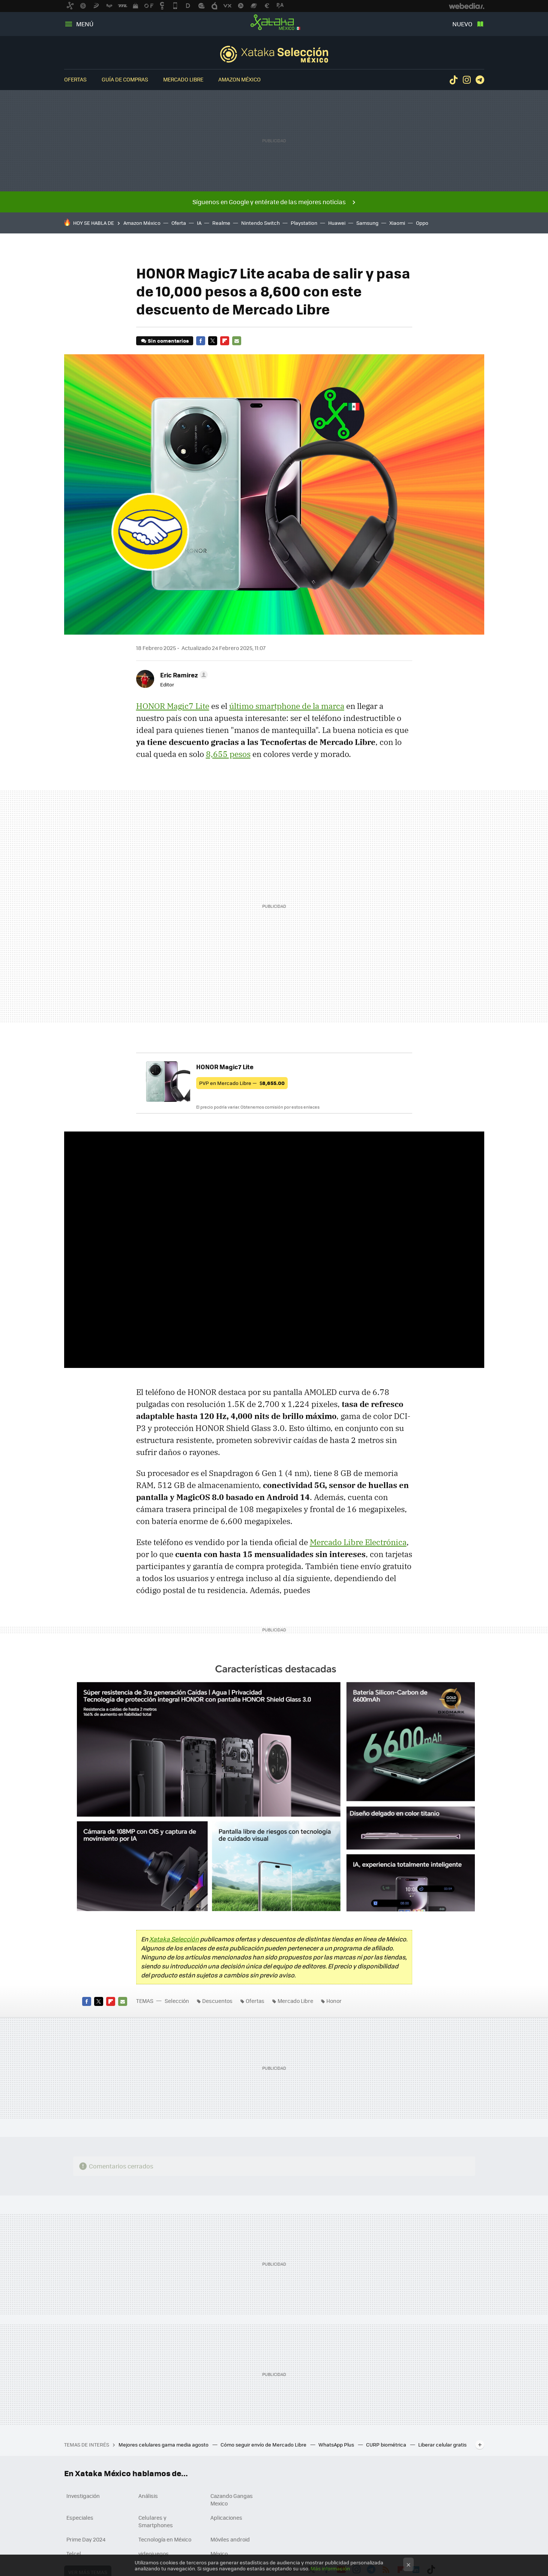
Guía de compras (125, 79)
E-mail (236, 340)
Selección (274, 54)
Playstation (304, 222)
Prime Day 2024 (85, 2539)
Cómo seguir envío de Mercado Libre (264, 2444)
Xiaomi (397, 222)
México (219, 2553)
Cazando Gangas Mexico (231, 2499)
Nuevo (462, 24)
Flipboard (224, 340)
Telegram (479, 79)
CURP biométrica (386, 2444)
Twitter (212, 340)
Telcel (73, 2553)
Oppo (422, 222)
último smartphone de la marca (286, 706)
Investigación (83, 2495)
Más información (330, 2568)
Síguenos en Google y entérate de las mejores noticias (269, 201)
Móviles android (230, 2539)
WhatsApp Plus (336, 2444)
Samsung (367, 222)
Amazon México (239, 79)
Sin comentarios (168, 340)
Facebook (200, 340)
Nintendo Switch (260, 222)
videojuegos (153, 2553)
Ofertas (75, 79)
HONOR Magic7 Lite (172, 706)
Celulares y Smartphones (155, 2521)
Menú (84, 24)
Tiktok (453, 79)
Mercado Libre (183, 79)
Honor (334, 2000)
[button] (183, 674)
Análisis (148, 2495)
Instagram (466, 79)
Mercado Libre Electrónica (358, 1542)
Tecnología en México (164, 2539)
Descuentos (217, 2000)
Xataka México (274, 22)
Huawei (336, 222)
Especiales (79, 2517)
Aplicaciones (226, 2517)
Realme (221, 222)
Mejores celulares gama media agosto (164, 2444)
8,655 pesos (228, 754)
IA (199, 222)
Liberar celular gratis (442, 2444)
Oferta (178, 222)
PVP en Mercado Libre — (242, 1082)
